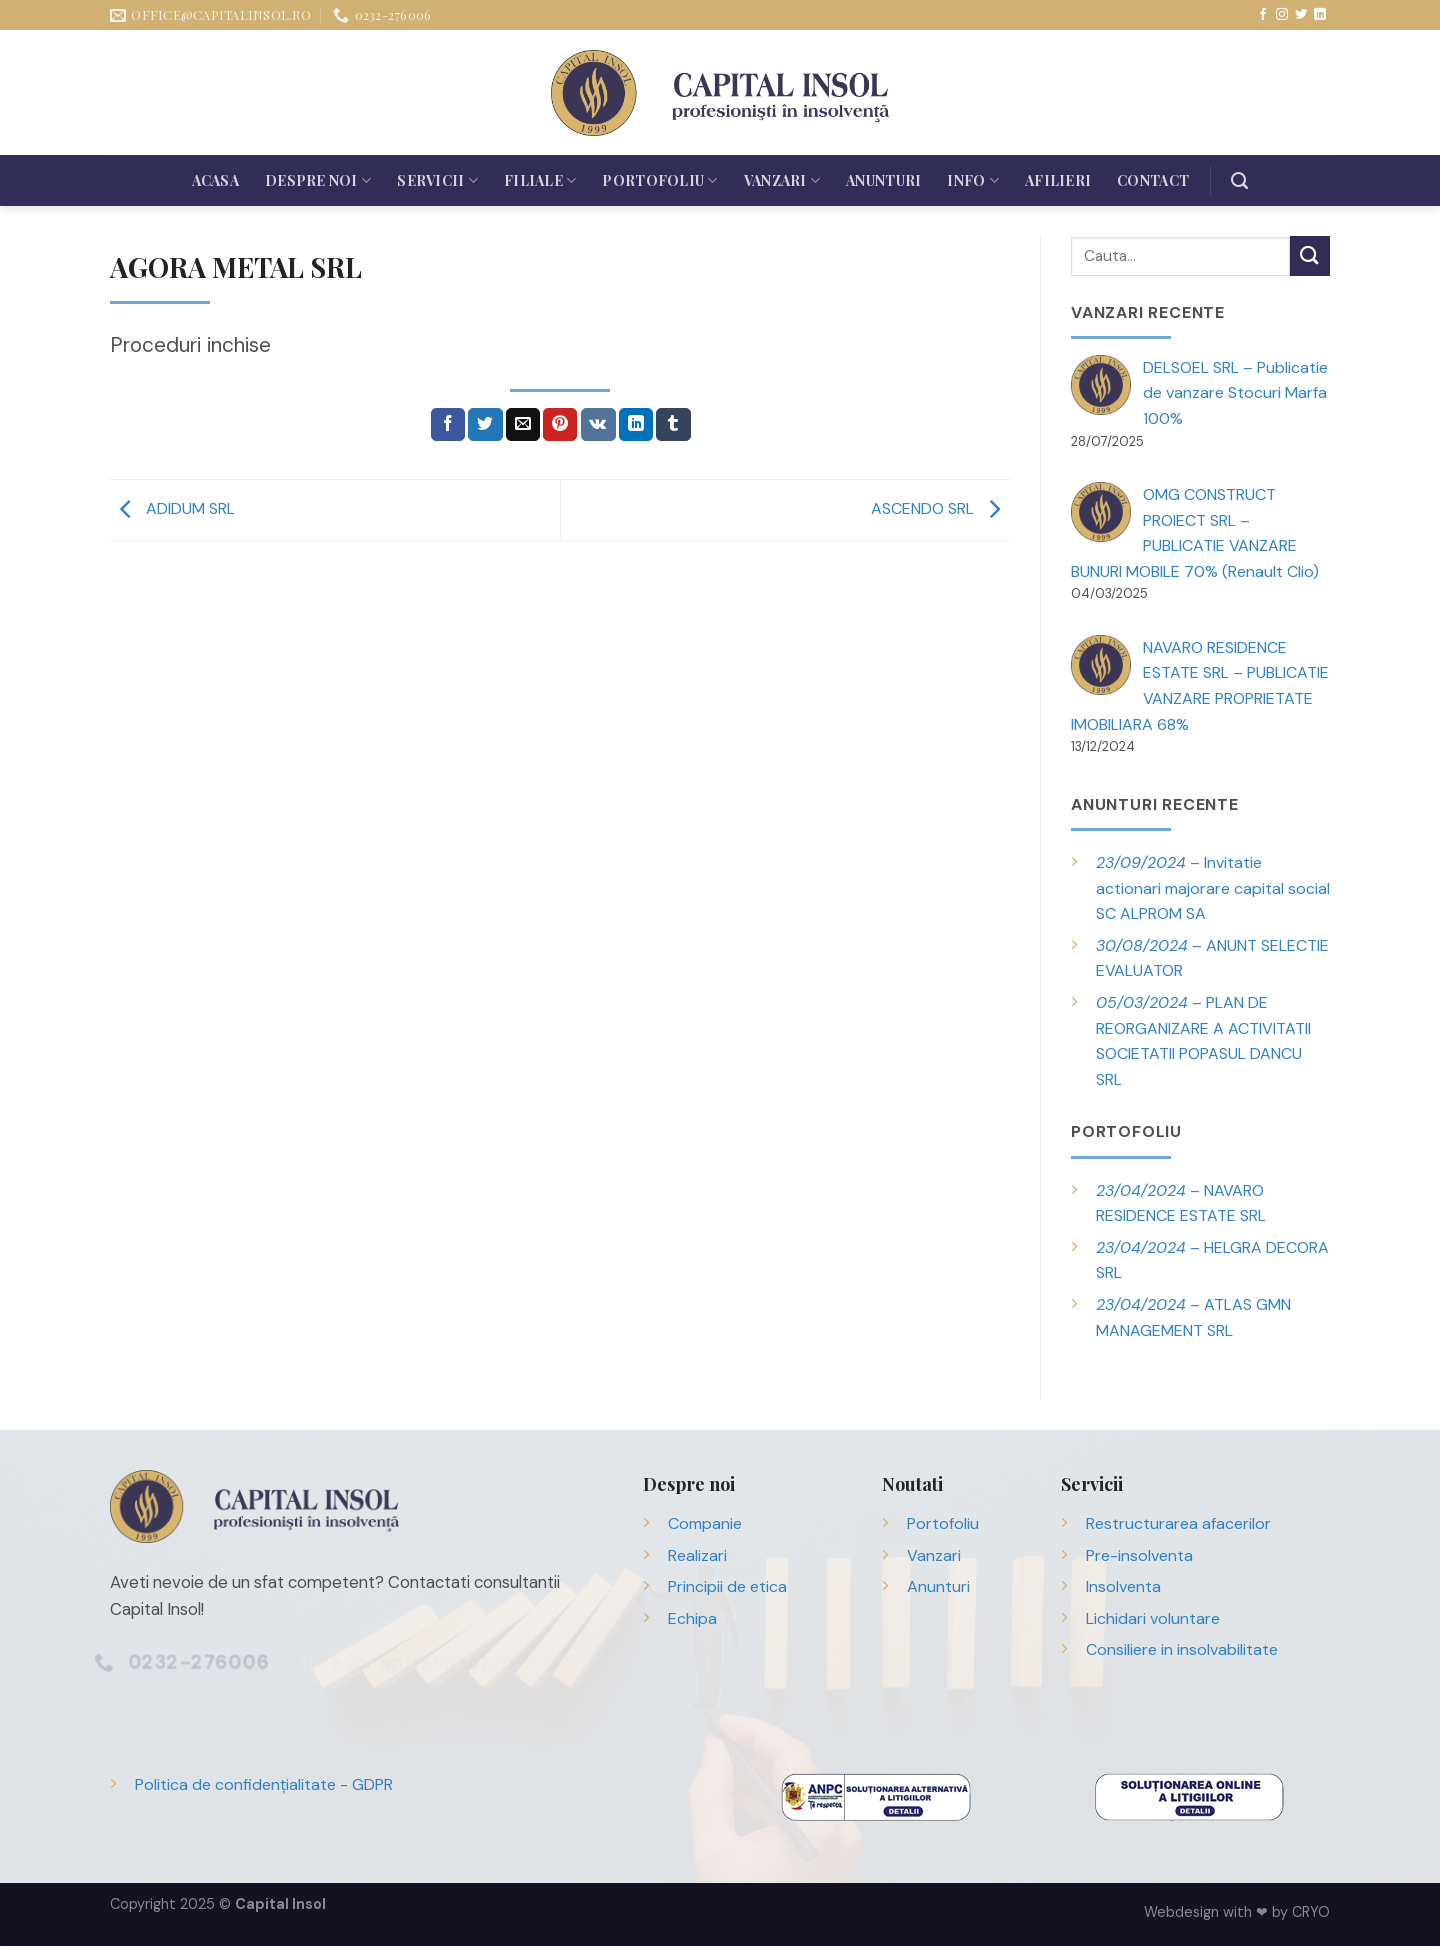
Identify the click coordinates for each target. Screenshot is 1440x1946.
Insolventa (1123, 1586)
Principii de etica (727, 1586)
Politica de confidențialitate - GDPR (264, 1784)
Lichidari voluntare (1153, 1618)
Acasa (215, 180)
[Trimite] (1310, 255)
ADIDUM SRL (172, 508)
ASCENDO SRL (940, 508)
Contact (1153, 180)
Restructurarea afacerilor (1178, 1523)
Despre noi (318, 180)
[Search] (1239, 181)
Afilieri (1058, 180)
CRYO (1311, 1912)
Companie (705, 1523)
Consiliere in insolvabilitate (1182, 1649)
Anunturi (883, 180)
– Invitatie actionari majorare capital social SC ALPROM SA (1213, 888)
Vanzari (782, 180)
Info (973, 180)
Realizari (697, 1555)
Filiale (540, 180)
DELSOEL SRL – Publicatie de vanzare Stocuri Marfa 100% (1235, 393)
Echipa (692, 1618)
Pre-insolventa (1139, 1555)
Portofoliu (659, 180)
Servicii (437, 180)
